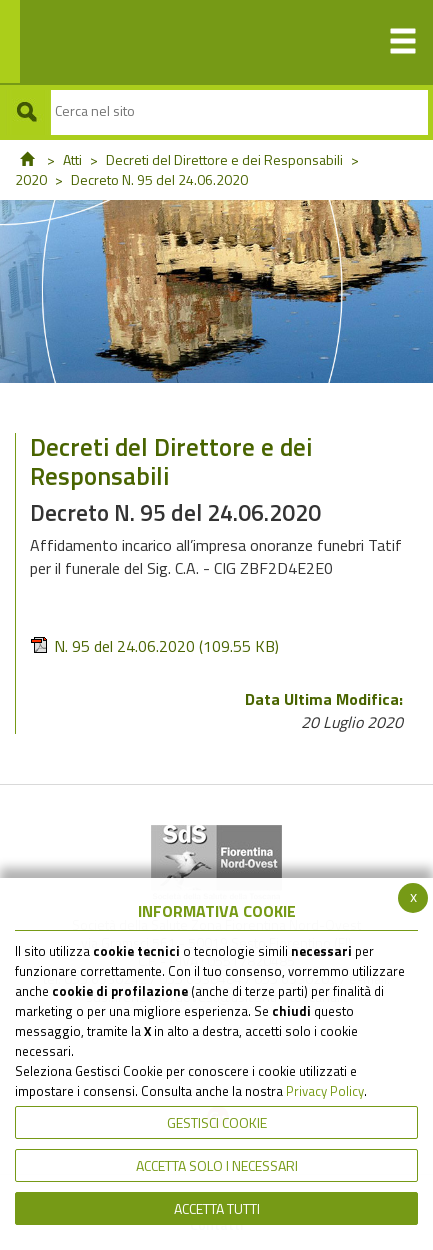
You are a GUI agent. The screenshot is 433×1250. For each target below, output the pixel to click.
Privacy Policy (325, 1091)
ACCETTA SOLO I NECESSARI (217, 1165)
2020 (31, 179)
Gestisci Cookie (217, 1122)
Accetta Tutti (217, 1208)
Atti (72, 159)
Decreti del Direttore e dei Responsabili (224, 159)
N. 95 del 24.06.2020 (154, 646)
